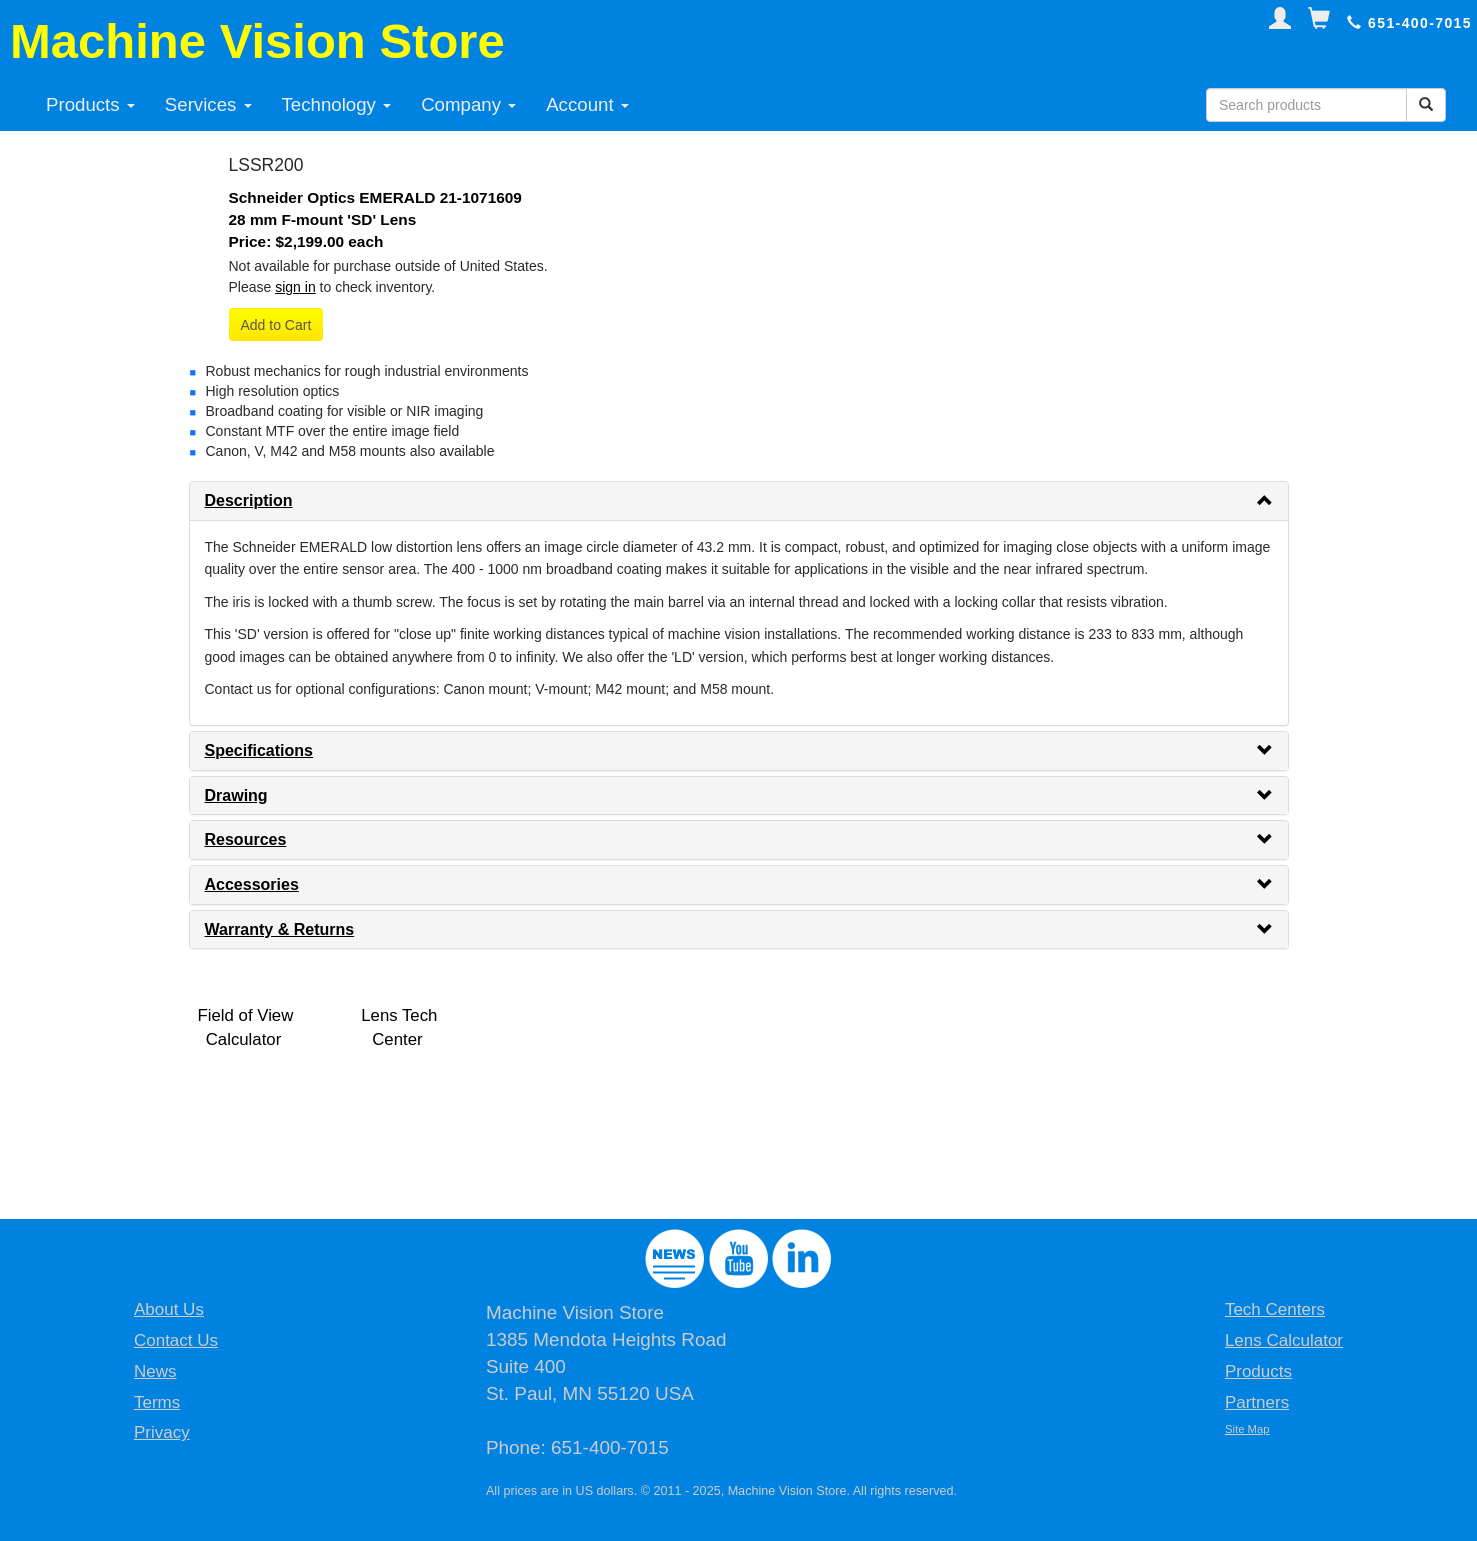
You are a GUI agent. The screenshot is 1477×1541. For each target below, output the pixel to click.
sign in (295, 287)
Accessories (252, 884)
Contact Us (176, 1340)
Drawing (236, 795)
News (155, 1371)
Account (587, 104)
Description (249, 500)
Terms (157, 1402)
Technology (337, 104)
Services (208, 104)
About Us (169, 1309)
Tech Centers (1275, 1309)
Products (90, 104)
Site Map (1247, 1429)
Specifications (259, 750)
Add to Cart (276, 325)
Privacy (162, 1432)
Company (468, 104)
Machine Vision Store (257, 41)
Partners (1257, 1402)
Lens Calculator (1284, 1340)
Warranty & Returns (280, 929)
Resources (246, 839)
